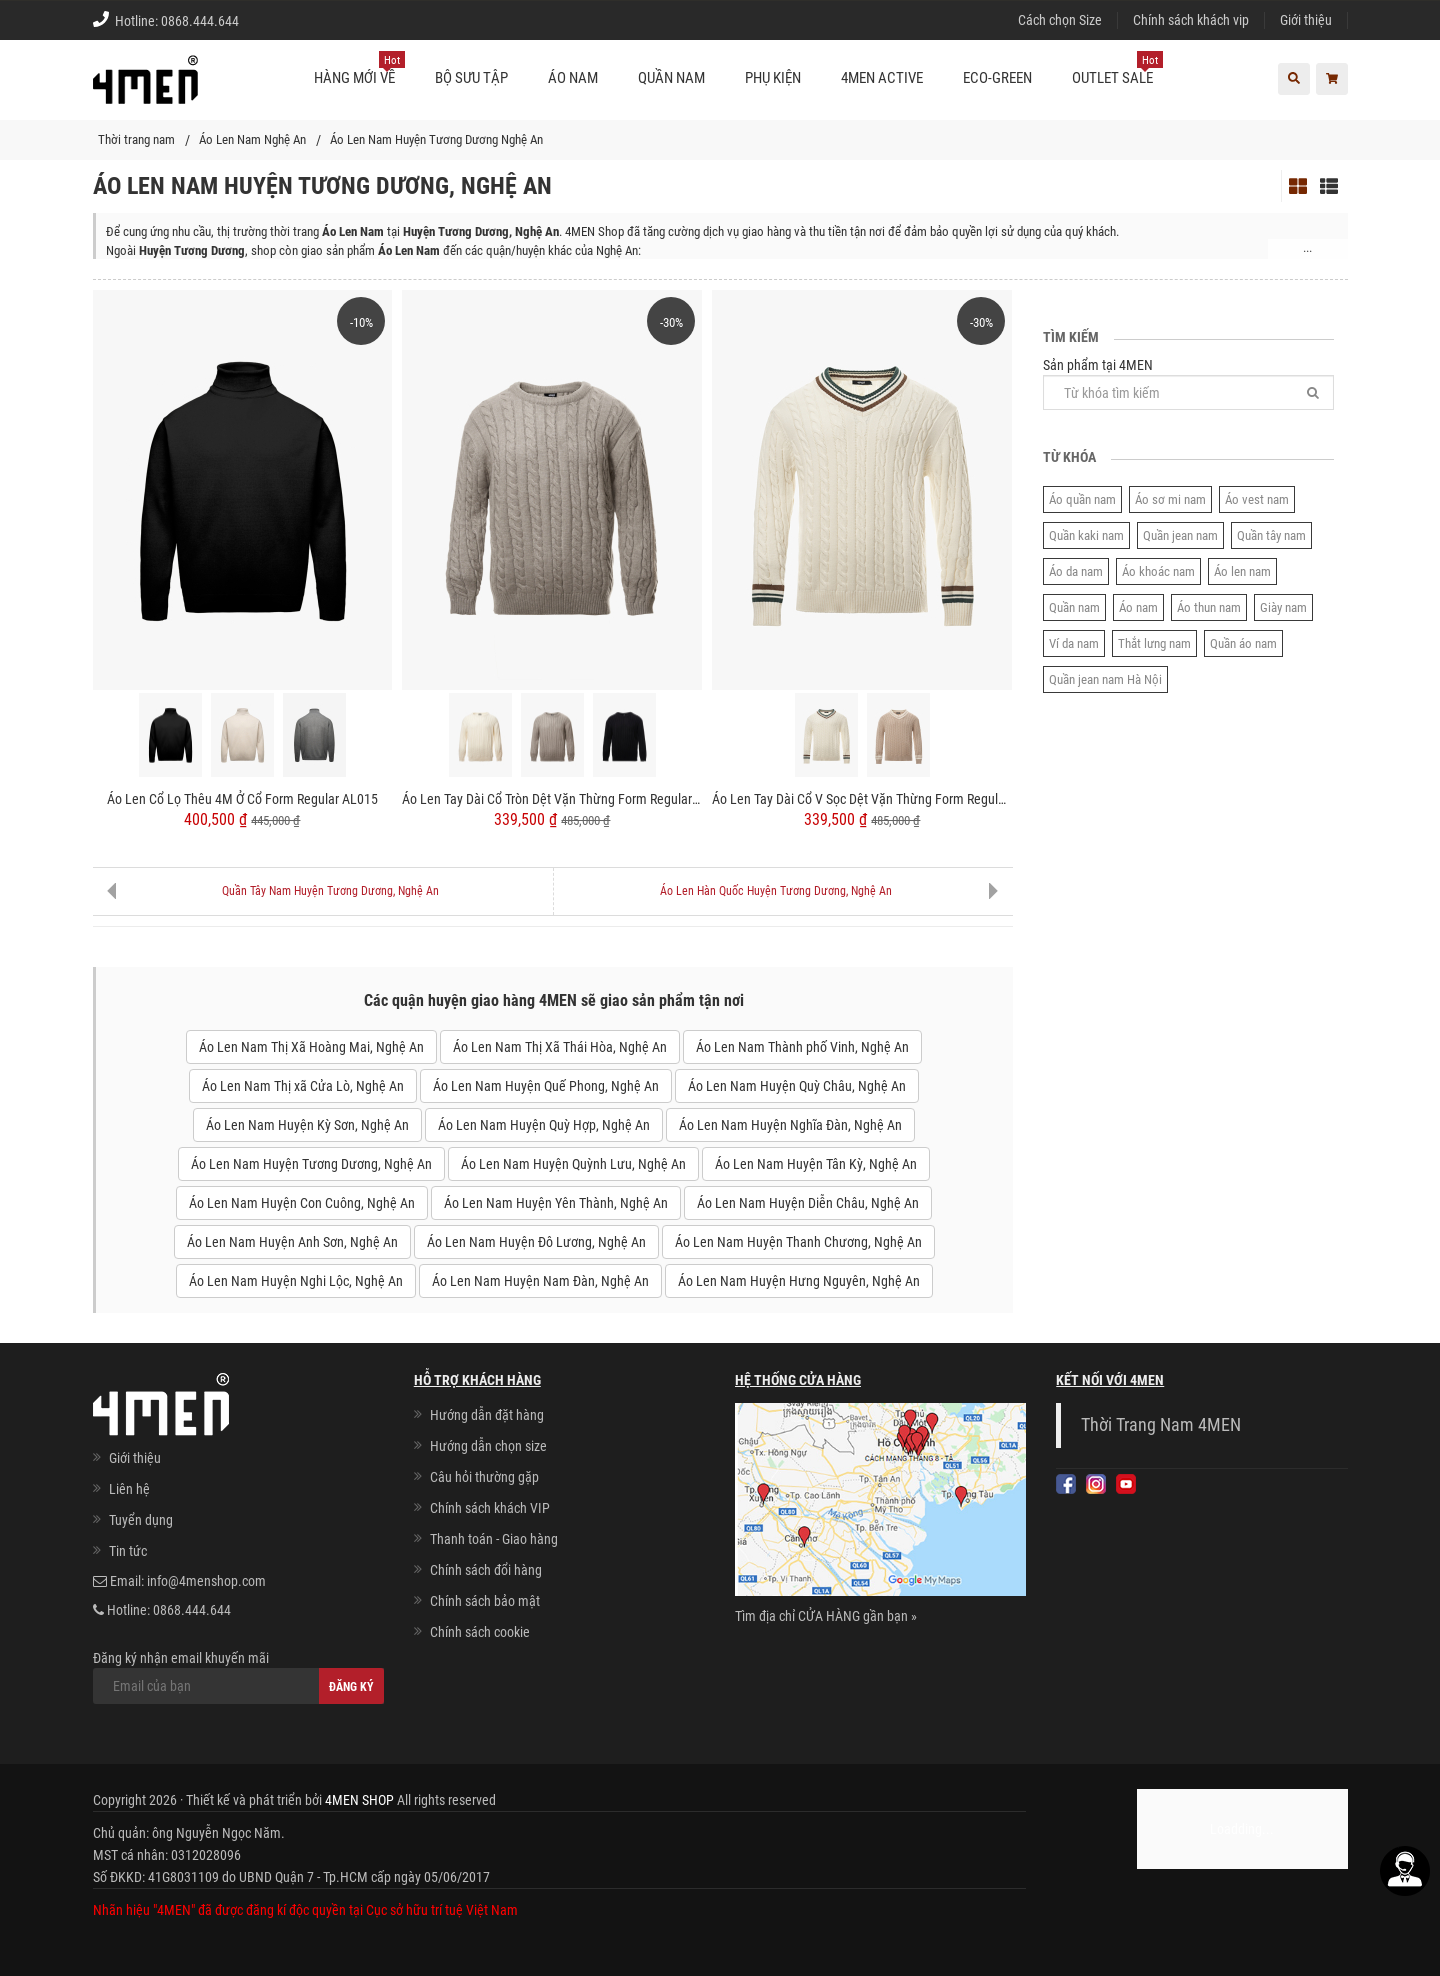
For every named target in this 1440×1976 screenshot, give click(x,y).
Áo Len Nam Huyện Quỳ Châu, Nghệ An (797, 1086)
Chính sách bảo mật (485, 1601)
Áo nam (1138, 607)
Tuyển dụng (141, 1520)
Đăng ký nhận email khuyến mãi (238, 1677)
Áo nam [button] (573, 78)
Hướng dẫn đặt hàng (487, 1415)
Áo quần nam (1082, 499)
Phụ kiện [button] (773, 78)
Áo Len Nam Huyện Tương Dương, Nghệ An (311, 1164)
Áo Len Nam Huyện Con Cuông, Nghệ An (302, 1203)
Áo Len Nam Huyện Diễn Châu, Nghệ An (808, 1203)
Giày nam (1283, 607)
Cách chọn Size (1060, 20)
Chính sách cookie (480, 1632)
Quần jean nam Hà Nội (1105, 679)
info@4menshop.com (206, 1581)
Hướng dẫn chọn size (488, 1446)
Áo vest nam (1257, 499)
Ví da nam (1074, 643)
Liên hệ (129, 1489)
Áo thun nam (1209, 607)
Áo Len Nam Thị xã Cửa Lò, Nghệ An (303, 1086)
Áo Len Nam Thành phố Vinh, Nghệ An (802, 1047)
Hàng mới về (359, 70)
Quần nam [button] (671, 78)
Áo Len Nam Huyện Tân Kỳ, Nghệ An (816, 1164)
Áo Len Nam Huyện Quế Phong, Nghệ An (546, 1086)
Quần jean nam (1180, 535)
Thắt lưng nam (1154, 643)
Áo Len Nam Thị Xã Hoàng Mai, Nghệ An (311, 1047)
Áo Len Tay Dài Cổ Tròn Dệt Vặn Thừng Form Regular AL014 (552, 799)
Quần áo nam (1243, 643)
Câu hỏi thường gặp (484, 1477)
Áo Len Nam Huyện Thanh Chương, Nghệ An (798, 1242)
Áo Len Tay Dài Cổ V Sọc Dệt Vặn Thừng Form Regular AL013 (862, 799)
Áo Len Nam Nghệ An (252, 139)
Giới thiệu (1306, 20)
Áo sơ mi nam (1170, 499)
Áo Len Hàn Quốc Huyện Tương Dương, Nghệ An (776, 891)
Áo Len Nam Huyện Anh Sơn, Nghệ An (292, 1242)
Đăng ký (351, 1687)
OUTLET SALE (1117, 70)
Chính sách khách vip (1191, 20)
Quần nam (1074, 607)
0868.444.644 (200, 21)
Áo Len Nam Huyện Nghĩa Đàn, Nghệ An (790, 1125)
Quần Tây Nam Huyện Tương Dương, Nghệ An (330, 891)
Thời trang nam (136, 139)
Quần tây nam (1271, 535)
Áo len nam (1242, 571)
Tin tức (128, 1551)
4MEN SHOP (359, 1800)
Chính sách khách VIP (490, 1508)
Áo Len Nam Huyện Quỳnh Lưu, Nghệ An (573, 1164)
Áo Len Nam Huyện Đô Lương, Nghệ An (536, 1242)
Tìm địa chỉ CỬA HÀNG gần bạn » (826, 1616)
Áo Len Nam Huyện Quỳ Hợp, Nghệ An (544, 1125)
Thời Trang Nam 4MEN (1161, 1425)
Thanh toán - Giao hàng (494, 1539)
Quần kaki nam (1086, 535)
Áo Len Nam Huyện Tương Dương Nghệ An (436, 139)
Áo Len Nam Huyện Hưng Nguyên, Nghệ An (799, 1281)
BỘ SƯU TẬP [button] (471, 78)
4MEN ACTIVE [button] (882, 78)
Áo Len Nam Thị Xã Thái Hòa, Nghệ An (560, 1047)
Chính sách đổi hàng (486, 1570)
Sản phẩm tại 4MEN (1188, 383)
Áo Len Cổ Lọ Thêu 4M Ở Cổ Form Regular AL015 (242, 799)
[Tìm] (1313, 392)
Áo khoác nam (1158, 571)
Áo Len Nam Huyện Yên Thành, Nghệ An (556, 1203)
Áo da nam (1076, 571)
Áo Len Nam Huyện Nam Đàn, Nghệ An (540, 1281)
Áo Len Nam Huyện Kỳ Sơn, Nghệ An (307, 1125)
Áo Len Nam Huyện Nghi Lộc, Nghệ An (296, 1281)
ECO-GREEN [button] (997, 78)
